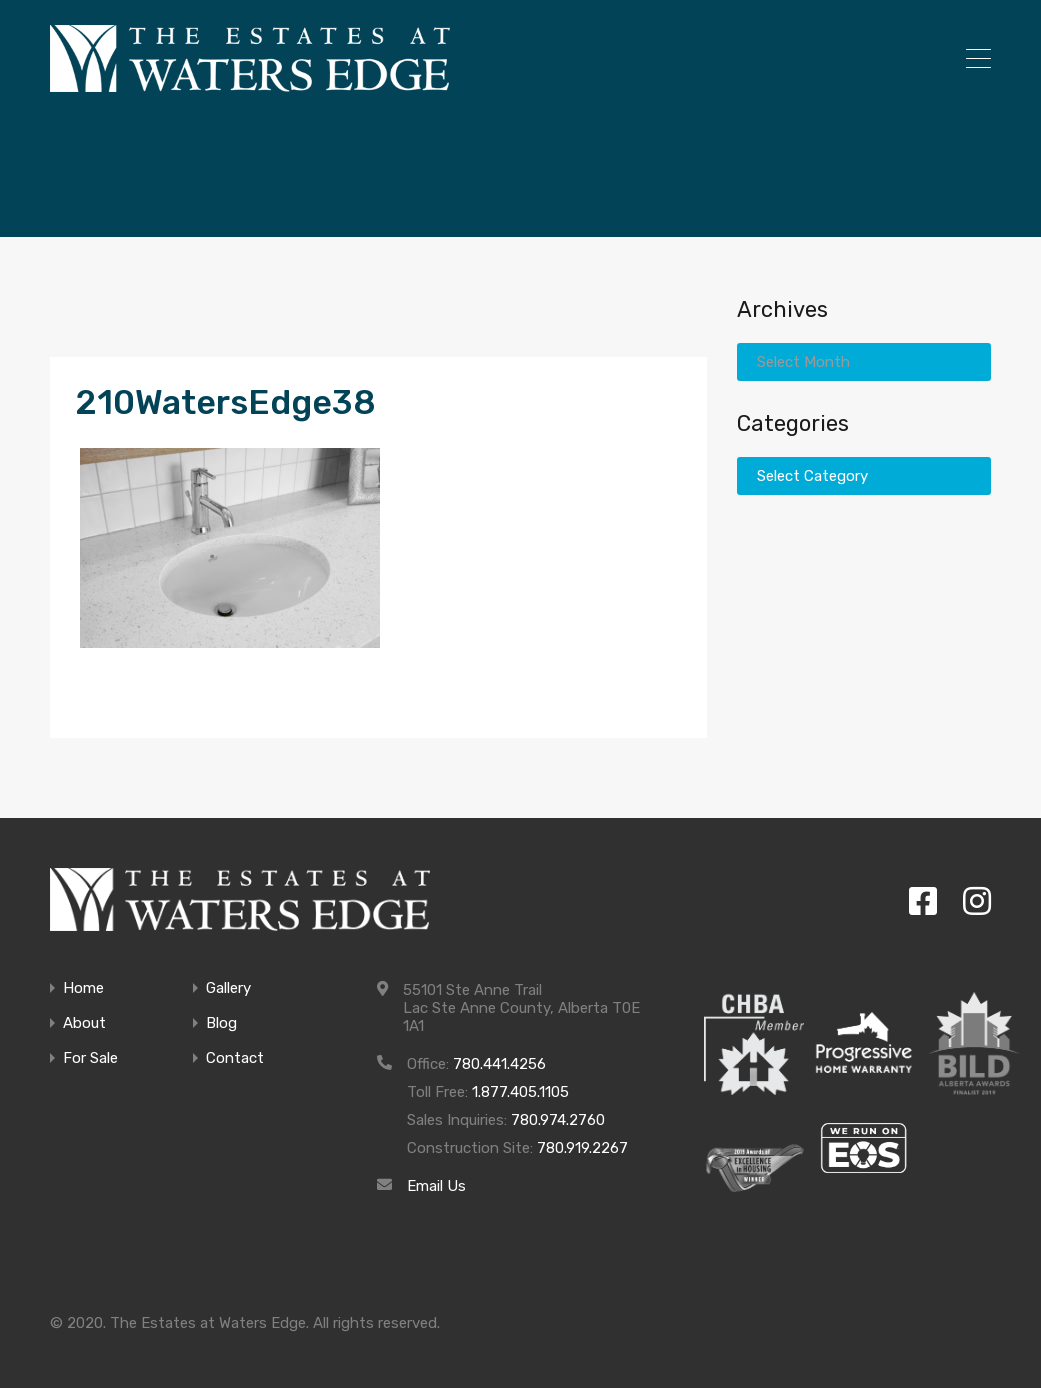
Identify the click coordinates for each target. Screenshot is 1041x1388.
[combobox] (864, 362)
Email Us (436, 1186)
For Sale (90, 1058)
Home (83, 988)
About (84, 1023)
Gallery (228, 988)
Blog (221, 1023)
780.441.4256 (499, 1064)
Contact (235, 1058)
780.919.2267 (582, 1148)
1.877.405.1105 (520, 1092)
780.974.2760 (558, 1120)
